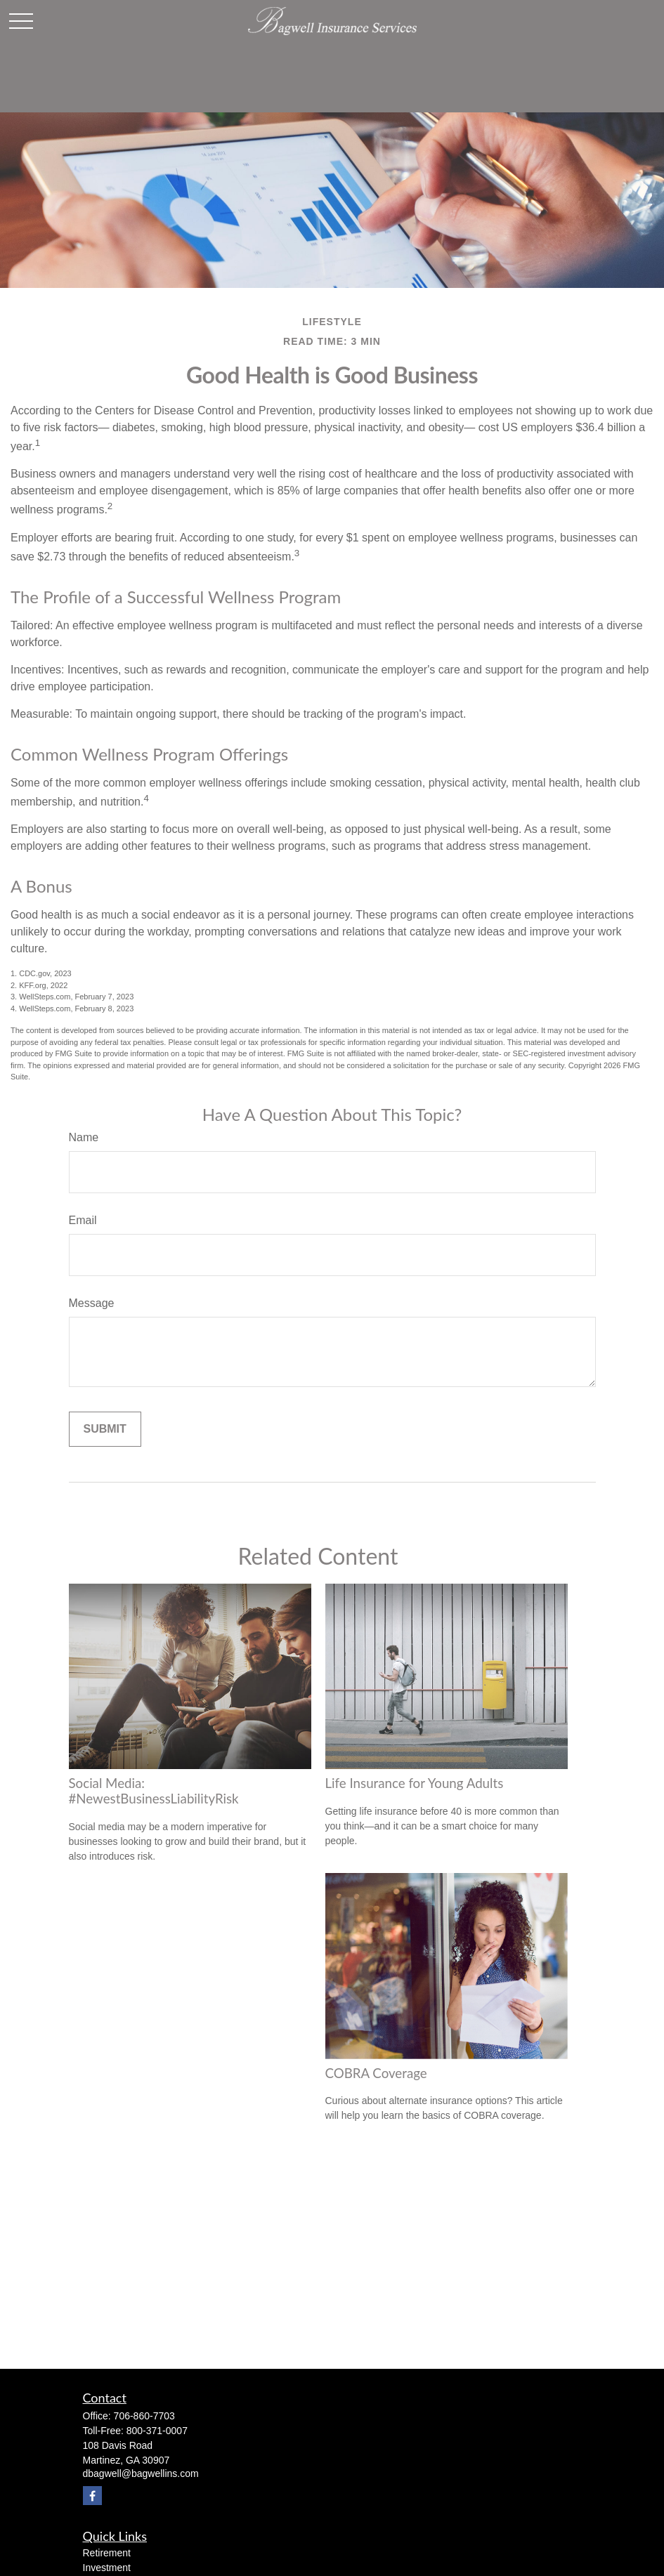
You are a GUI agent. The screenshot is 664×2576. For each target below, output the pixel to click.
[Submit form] (105, 1429)
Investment (107, 2567)
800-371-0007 (157, 2430)
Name (84, 1137)
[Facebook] (92, 2495)
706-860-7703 (144, 2415)
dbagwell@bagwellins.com (141, 2473)
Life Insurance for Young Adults (414, 1783)
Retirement (107, 2552)
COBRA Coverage (376, 2073)
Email (83, 1220)
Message (92, 1303)
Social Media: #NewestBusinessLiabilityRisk (154, 1790)
